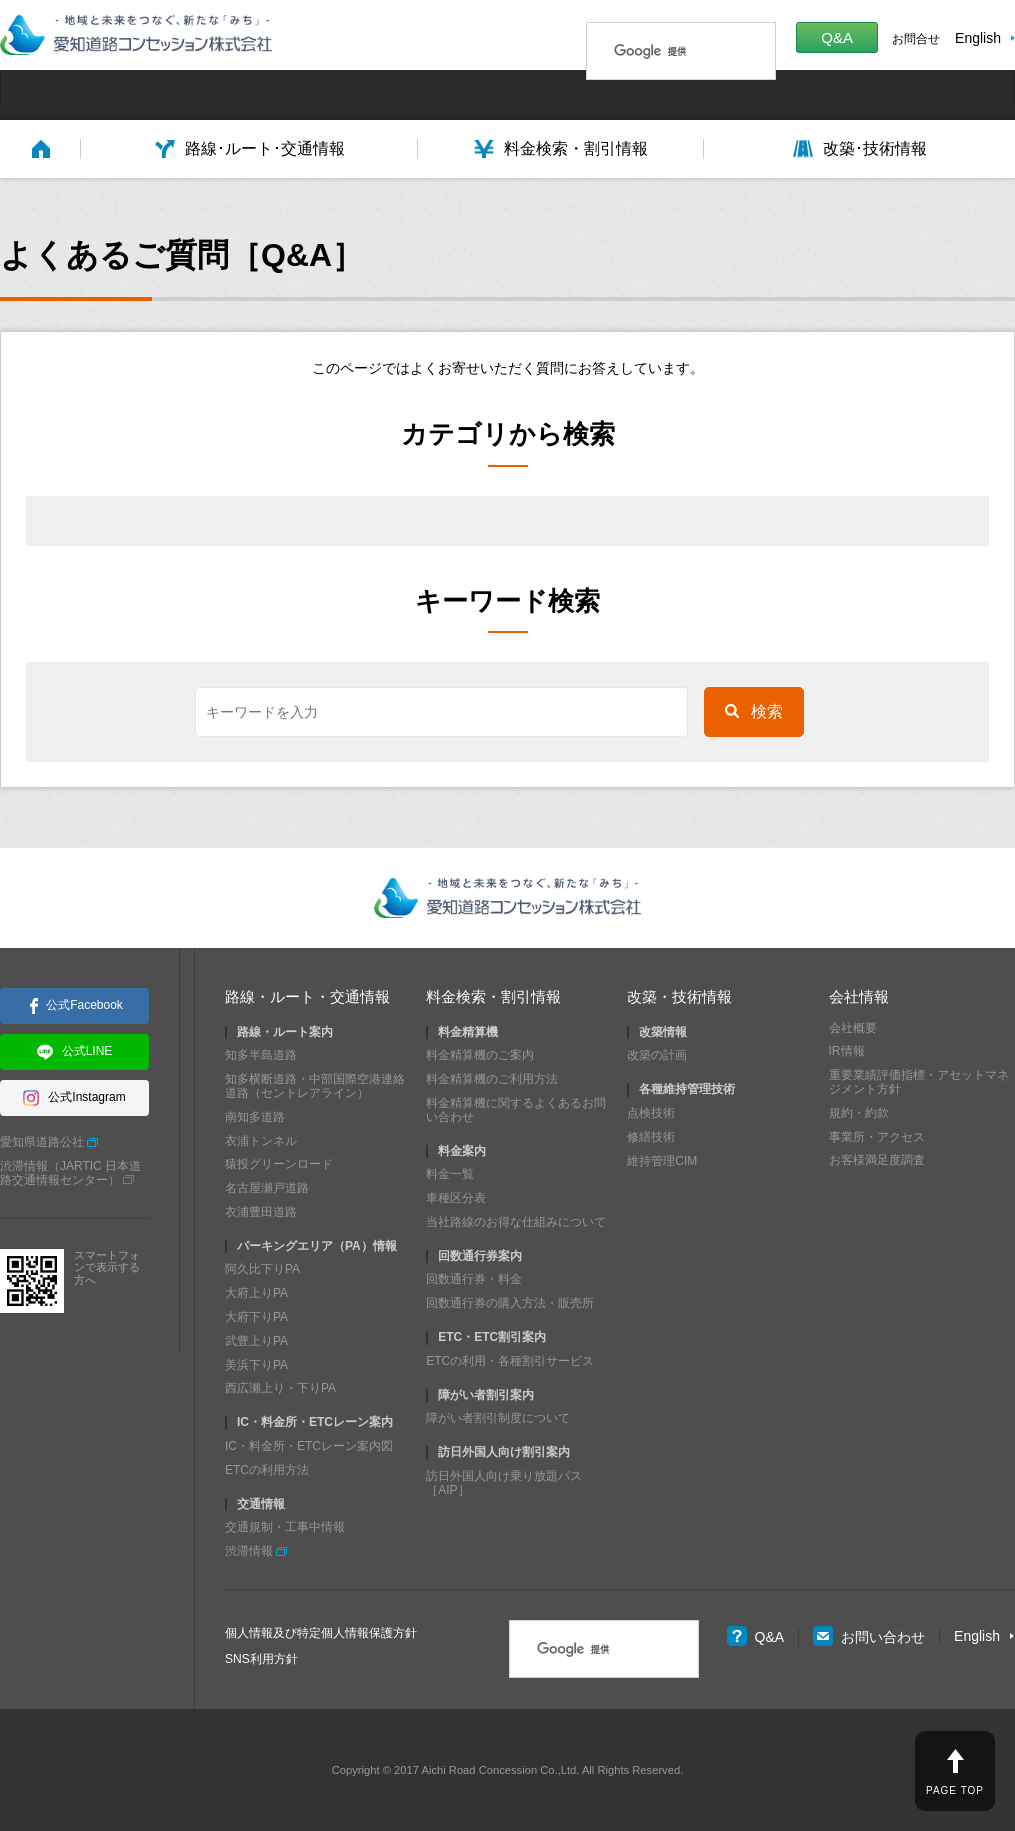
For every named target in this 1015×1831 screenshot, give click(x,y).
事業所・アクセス (877, 1136)
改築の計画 (657, 1055)
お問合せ (916, 39)
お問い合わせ (869, 1637)
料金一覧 (450, 1174)
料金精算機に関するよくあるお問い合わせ (516, 1110)
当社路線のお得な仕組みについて (516, 1222)
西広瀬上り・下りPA (280, 1388)
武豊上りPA (256, 1341)
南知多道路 (255, 1117)
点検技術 (651, 1113)
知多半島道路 (261, 1055)
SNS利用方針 (261, 1659)
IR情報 (847, 1051)
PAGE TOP (955, 1790)
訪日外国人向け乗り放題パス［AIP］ (504, 1483)
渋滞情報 (249, 1551)
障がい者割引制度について (498, 1418)
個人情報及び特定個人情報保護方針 (321, 1633)
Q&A (837, 37)
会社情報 (859, 996)
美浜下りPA (256, 1365)
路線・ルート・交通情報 (307, 996)
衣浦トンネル (261, 1140)
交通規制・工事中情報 (285, 1527)
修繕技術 (651, 1137)
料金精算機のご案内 (480, 1055)
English (978, 38)
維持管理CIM (662, 1160)
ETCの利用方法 (267, 1470)
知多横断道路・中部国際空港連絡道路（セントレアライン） (315, 1086)
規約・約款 (859, 1113)
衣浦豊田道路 (261, 1212)
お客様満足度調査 (877, 1160)
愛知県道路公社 (42, 1142)
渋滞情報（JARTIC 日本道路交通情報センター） (70, 1173)
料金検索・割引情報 (493, 996)
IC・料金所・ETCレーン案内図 (309, 1446)
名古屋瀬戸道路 (267, 1188)
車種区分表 (456, 1198)
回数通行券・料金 (474, 1279)
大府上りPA (256, 1293)
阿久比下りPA (262, 1269)
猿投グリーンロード (279, 1164)
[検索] (655, 51)
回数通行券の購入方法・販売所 (510, 1303)
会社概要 (853, 1027)
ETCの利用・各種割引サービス (510, 1361)
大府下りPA (256, 1317)
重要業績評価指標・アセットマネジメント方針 (919, 1082)
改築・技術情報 (679, 996)
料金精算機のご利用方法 (492, 1079)
